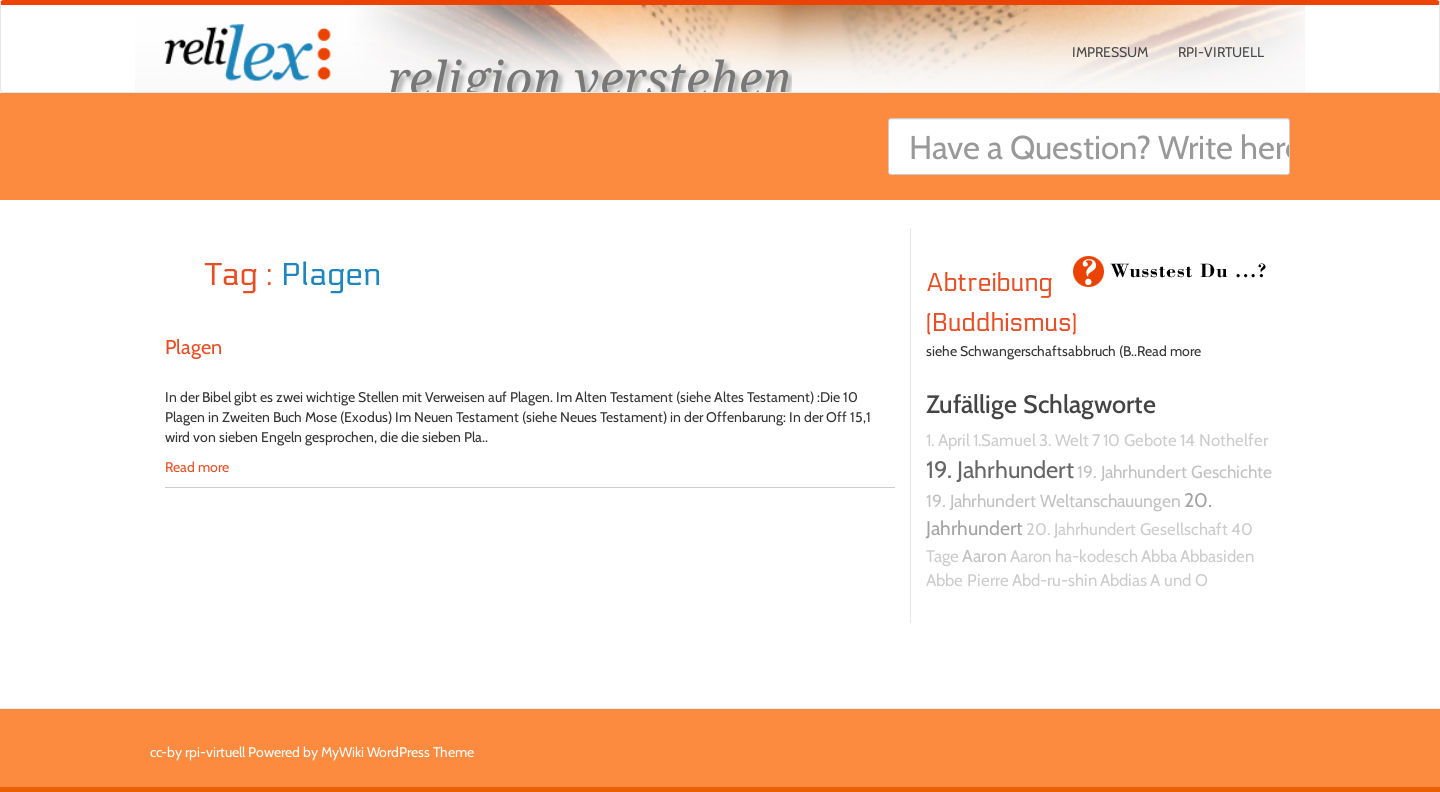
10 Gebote (1140, 440)
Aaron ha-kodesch (1074, 556)
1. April (948, 440)
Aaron (984, 555)
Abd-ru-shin (1054, 580)
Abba (1159, 556)
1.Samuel (1004, 440)
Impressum (1110, 52)
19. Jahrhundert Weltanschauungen (1053, 500)
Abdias (1123, 580)
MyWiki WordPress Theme (397, 752)
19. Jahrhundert (1000, 469)
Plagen (193, 347)
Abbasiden (1217, 556)
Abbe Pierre (967, 580)
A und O (1179, 580)
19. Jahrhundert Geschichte (1174, 471)
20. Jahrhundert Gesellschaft (1127, 529)
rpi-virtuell (1221, 52)
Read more (197, 467)
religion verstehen (590, 77)
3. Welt (1064, 440)
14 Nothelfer (1224, 440)
